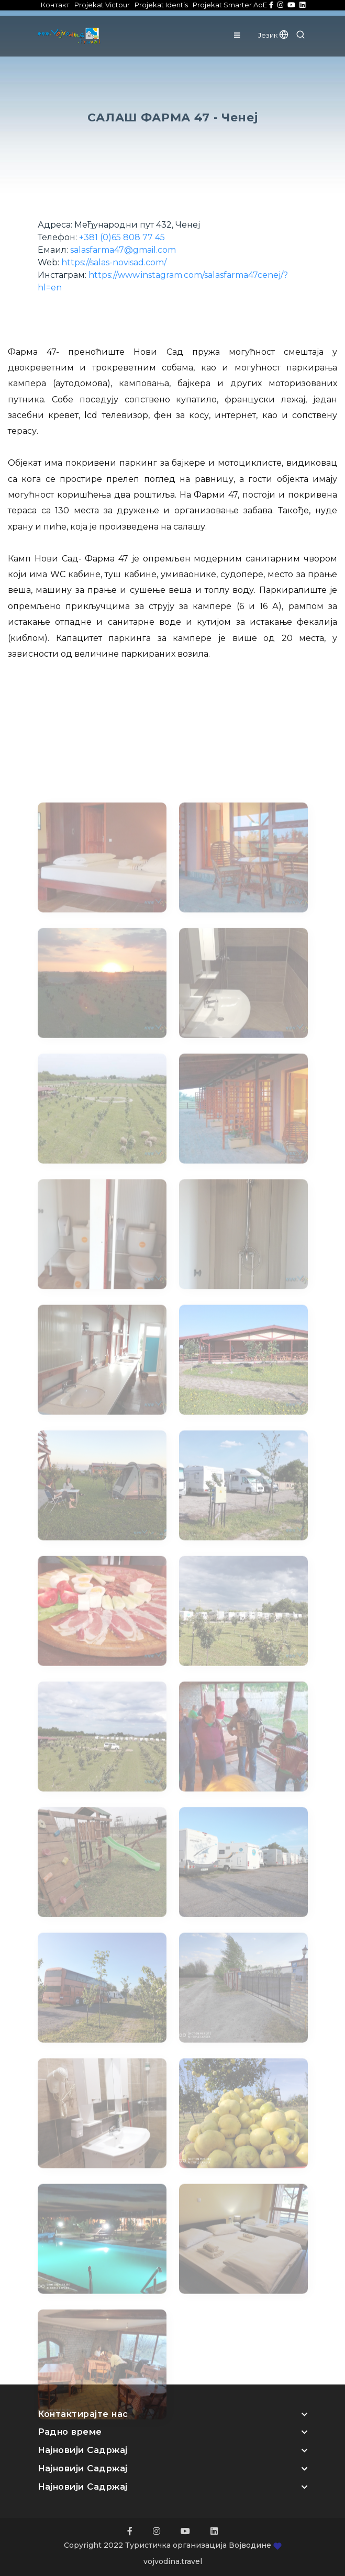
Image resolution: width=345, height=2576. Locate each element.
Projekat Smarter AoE (230, 5)
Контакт (55, 5)
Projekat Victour (102, 5)
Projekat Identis (161, 5)
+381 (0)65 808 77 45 (122, 237)
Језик (273, 35)
